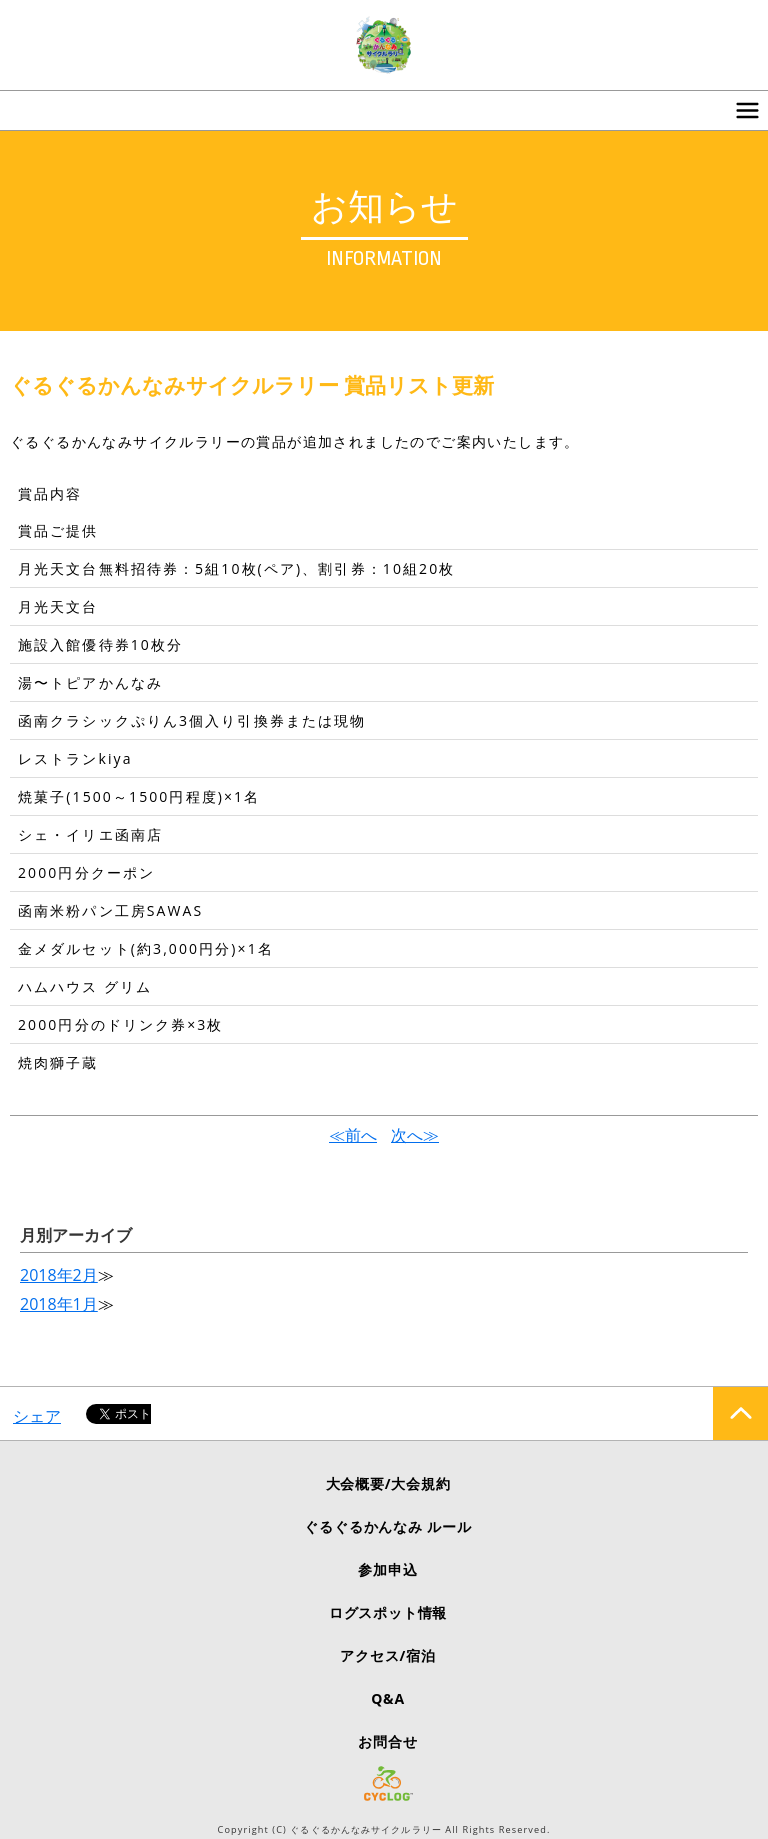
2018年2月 (59, 1275)
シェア (37, 1416)
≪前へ (353, 1135)
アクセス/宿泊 (387, 1655)
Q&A (388, 1698)
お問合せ (387, 1741)
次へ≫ (415, 1135)
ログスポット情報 (388, 1612)
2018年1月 (59, 1304)
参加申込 (387, 1569)
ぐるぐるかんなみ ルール (387, 1526)
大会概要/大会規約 (388, 1483)
